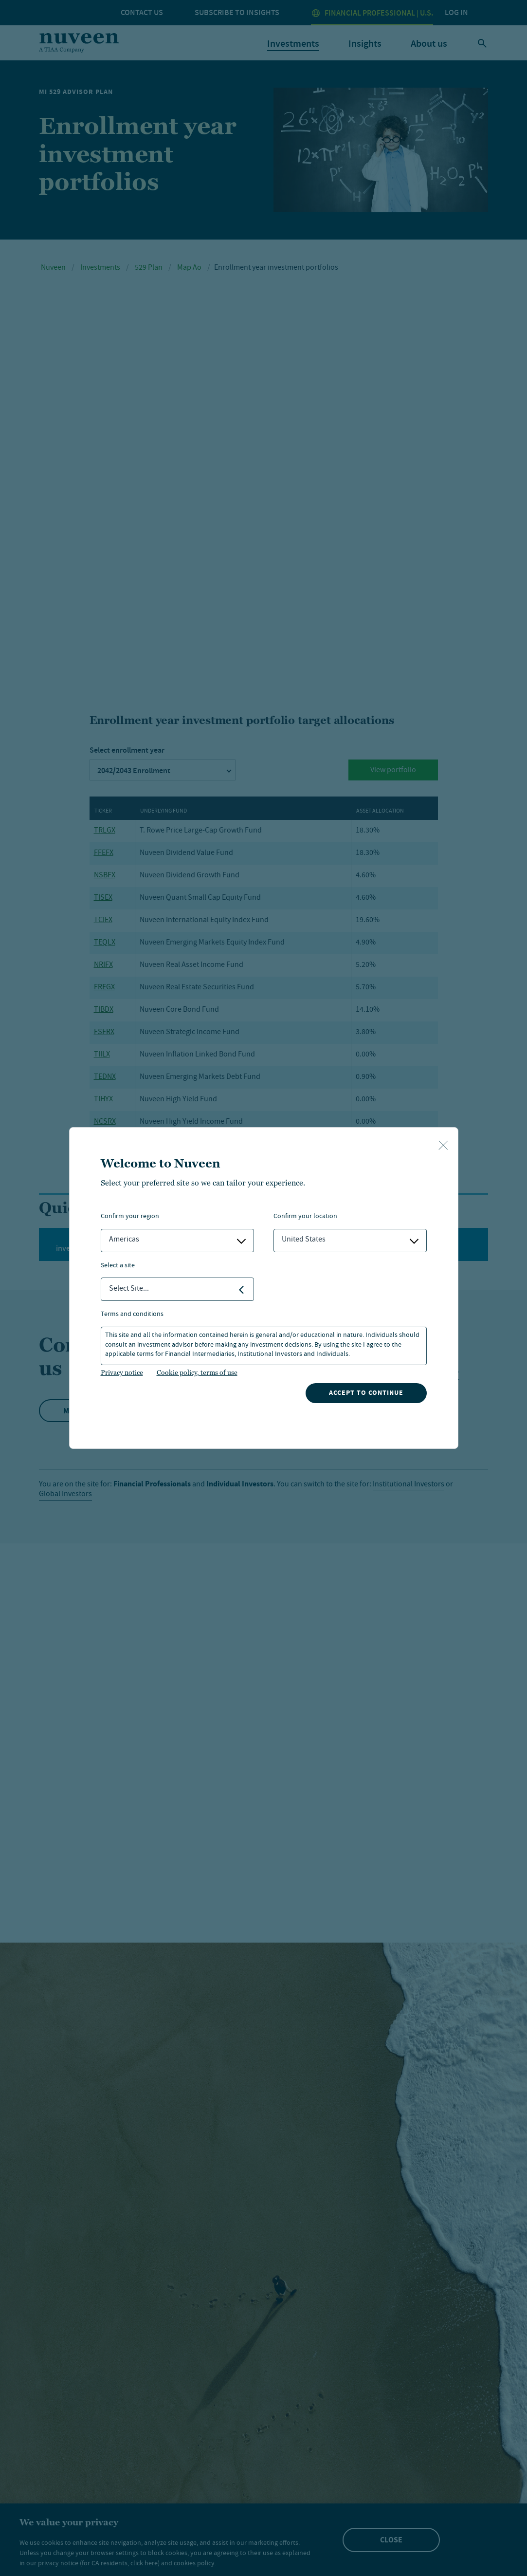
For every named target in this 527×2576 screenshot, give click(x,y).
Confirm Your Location (305, 1217)
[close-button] (443, 1146)
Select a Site (118, 1266)
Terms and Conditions (132, 1315)
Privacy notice (122, 1372)
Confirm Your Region (130, 1217)
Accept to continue (366, 1392)
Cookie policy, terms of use (197, 1372)
